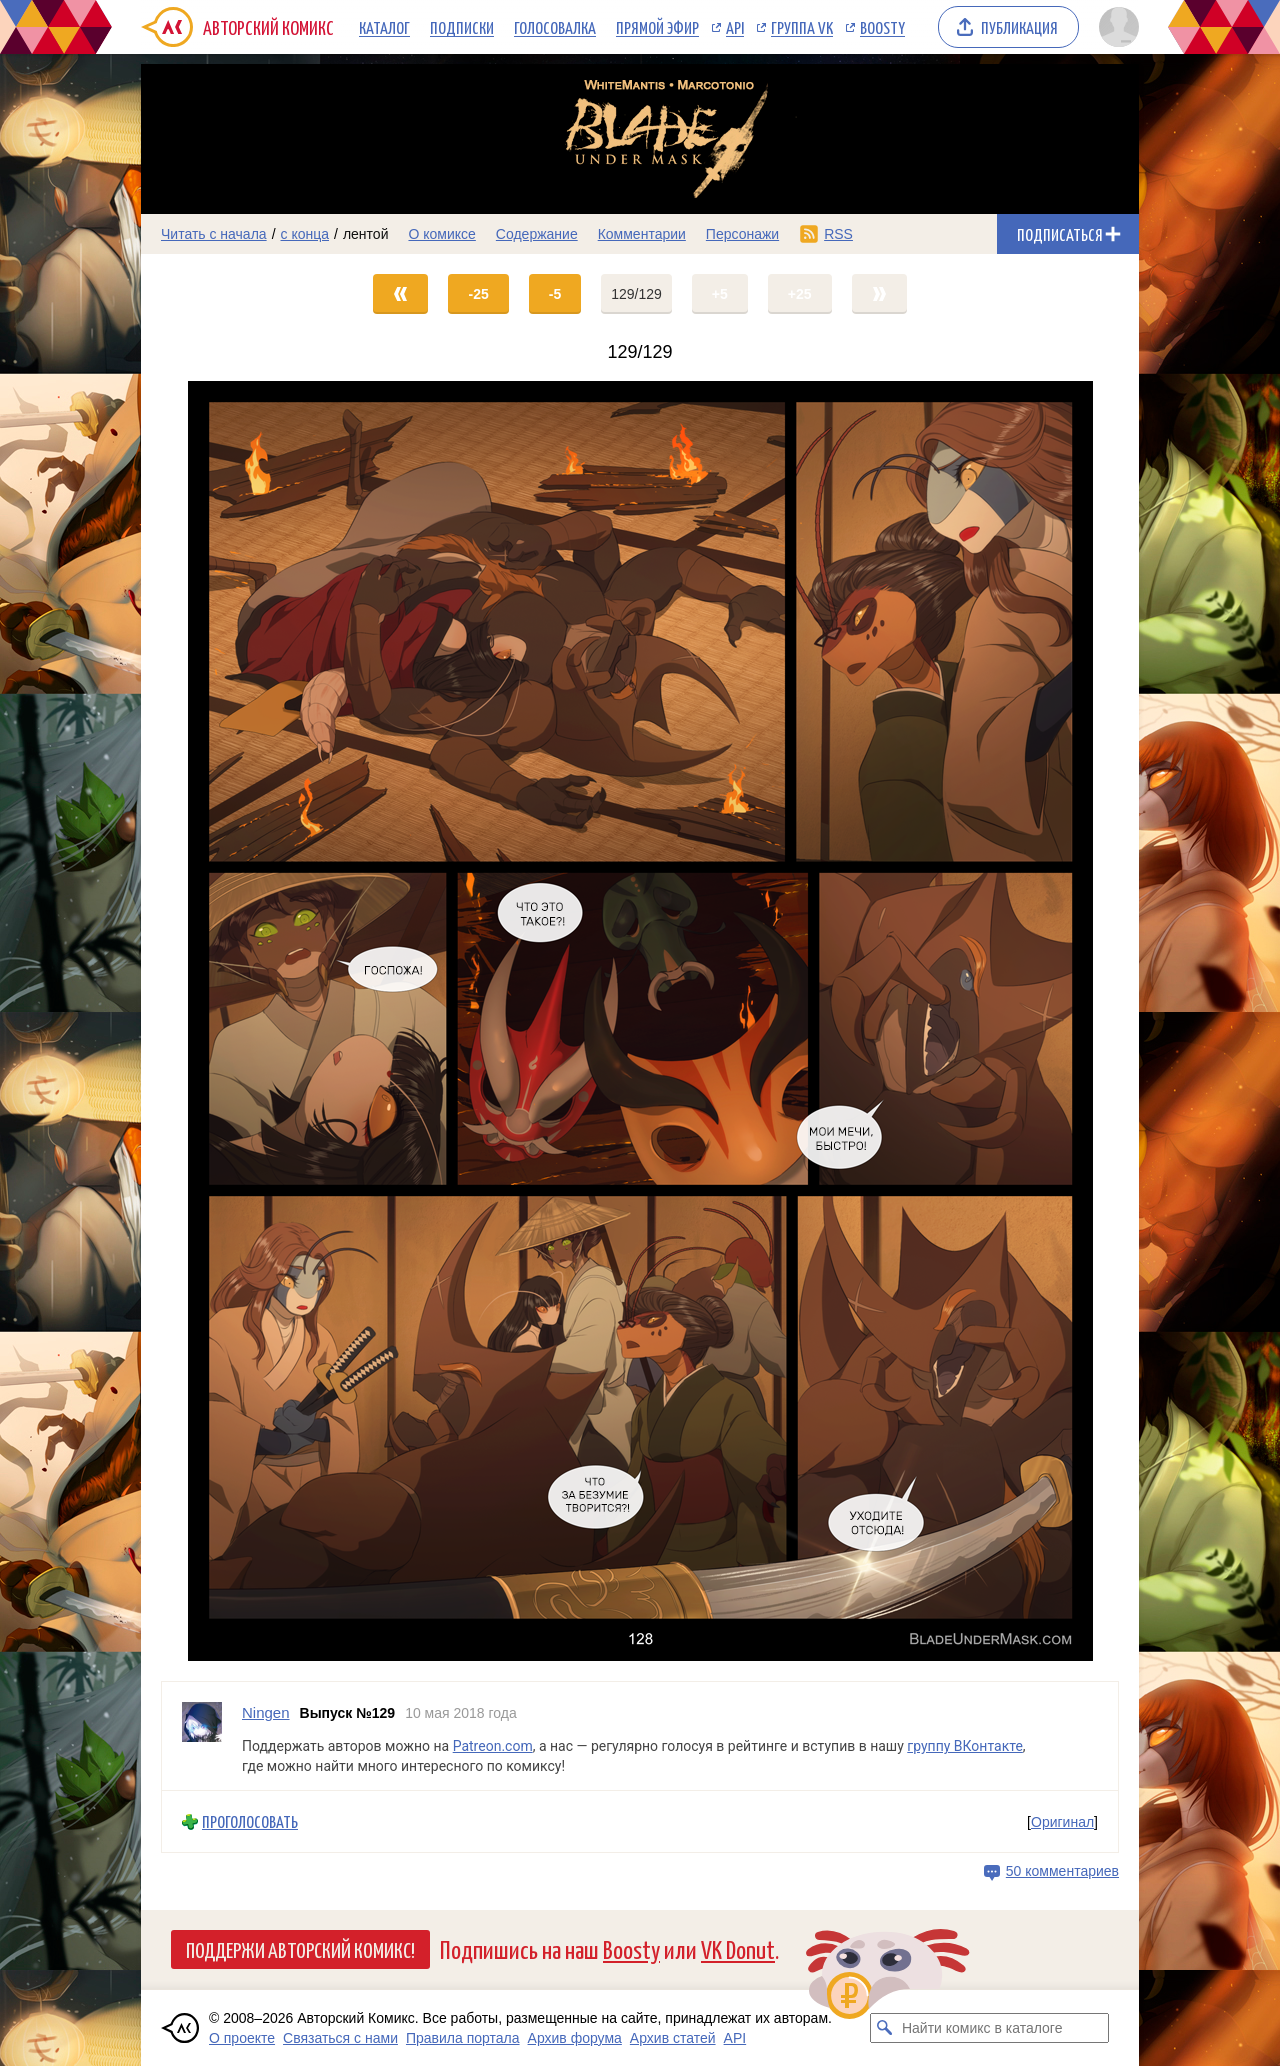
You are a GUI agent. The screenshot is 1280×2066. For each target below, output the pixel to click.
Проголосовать (250, 1821)
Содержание (537, 234)
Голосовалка (555, 27)
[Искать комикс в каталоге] (885, 2028)
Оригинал (1062, 1822)
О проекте (242, 2038)
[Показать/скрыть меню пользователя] (1115, 27)
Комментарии (642, 234)
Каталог (384, 27)
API (735, 27)
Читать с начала (214, 234)
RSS (838, 234)
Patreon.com (493, 1746)
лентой (366, 234)
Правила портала (463, 2038)
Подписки (462, 27)
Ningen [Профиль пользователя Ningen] (266, 1712)
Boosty (882, 27)
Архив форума (575, 2038)
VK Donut (738, 1948)
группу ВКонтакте (965, 1746)
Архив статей (673, 2038)
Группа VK (802, 27)
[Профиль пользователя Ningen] (202, 1736)
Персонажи (742, 234)
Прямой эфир (657, 27)
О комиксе (441, 234)
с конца (305, 234)
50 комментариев (1062, 1871)
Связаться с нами (340, 2038)
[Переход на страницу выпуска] (640, 1021)
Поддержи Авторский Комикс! (300, 1949)
